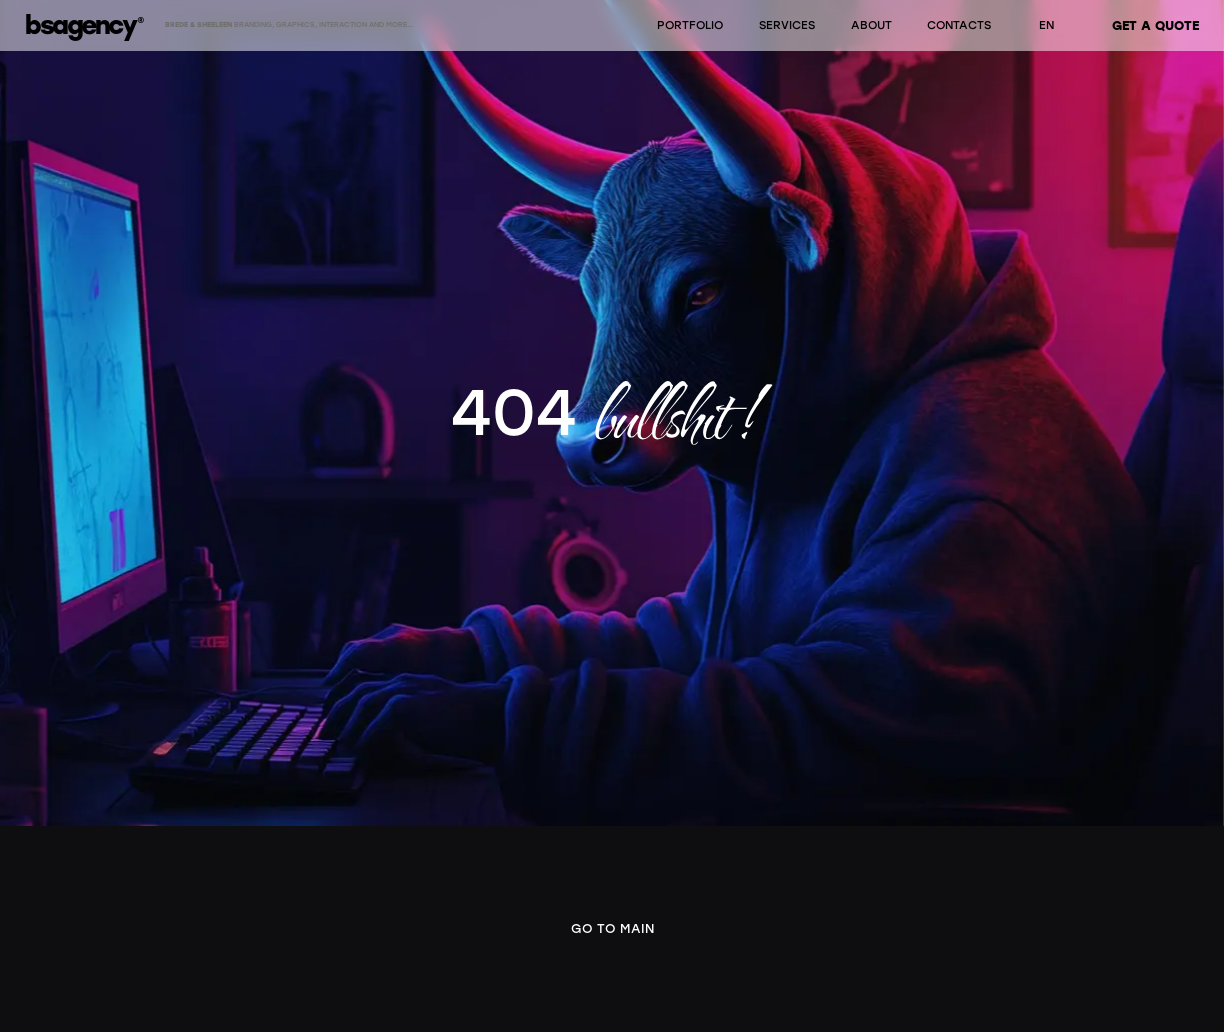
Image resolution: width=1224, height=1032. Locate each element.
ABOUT (871, 25)
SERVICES (787, 25)
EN (1046, 25)
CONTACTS (959, 25)
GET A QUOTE (1155, 25)
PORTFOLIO (690, 25)
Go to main (612, 928)
